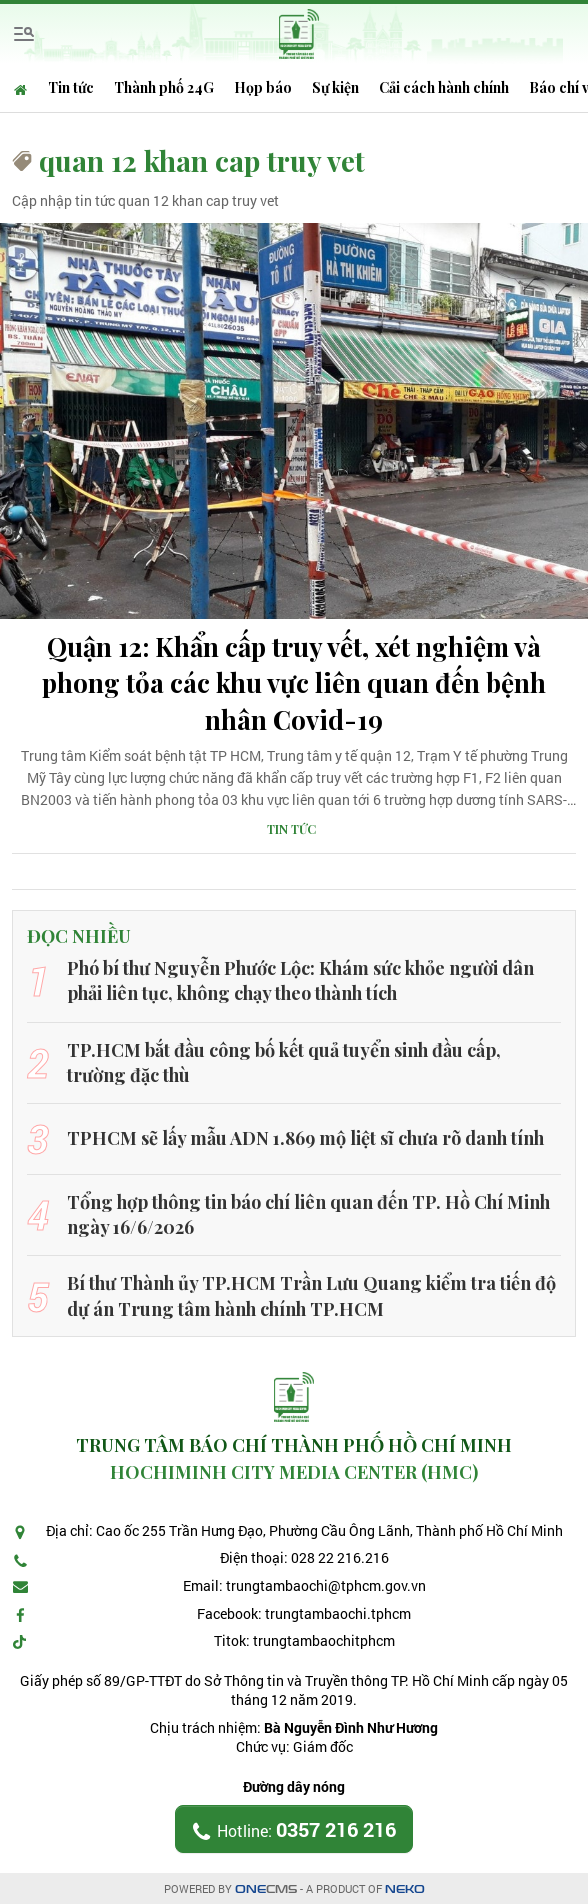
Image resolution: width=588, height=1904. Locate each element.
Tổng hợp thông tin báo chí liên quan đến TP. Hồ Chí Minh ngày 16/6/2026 (308, 1214)
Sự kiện (335, 87)
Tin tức (71, 87)
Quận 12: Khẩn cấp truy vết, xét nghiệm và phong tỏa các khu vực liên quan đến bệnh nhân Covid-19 (294, 683)
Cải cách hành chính (444, 87)
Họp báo (263, 87)
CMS (266, 1889)
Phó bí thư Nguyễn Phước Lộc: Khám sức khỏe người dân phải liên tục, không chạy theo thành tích (300, 980)
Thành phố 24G (164, 87)
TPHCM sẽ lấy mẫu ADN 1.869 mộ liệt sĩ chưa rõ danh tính (305, 1138)
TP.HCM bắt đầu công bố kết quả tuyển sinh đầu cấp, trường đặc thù (284, 1062)
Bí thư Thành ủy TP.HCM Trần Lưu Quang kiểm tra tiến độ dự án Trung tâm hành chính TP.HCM (311, 1295)
